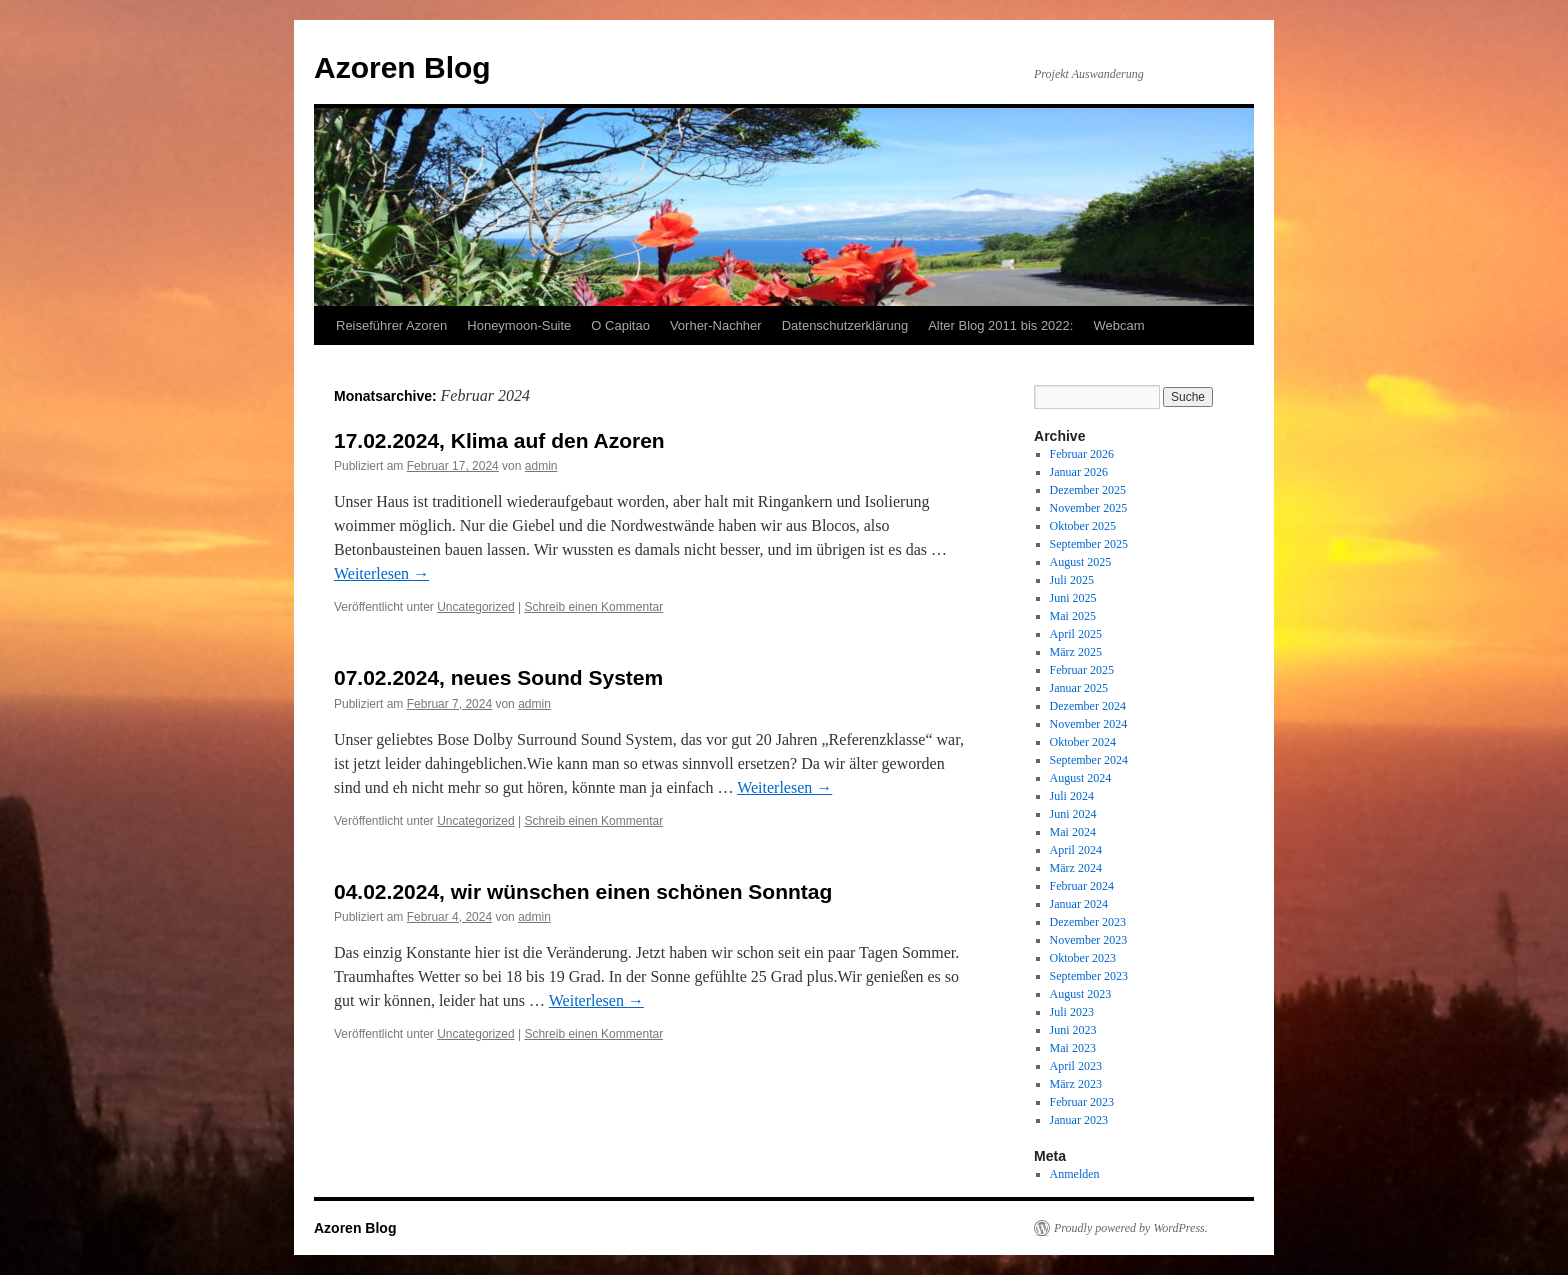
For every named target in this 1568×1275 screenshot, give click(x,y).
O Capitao (620, 325)
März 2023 (1076, 1084)
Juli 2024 (1072, 796)
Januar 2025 (1079, 688)
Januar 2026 (1079, 472)
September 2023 (1089, 976)
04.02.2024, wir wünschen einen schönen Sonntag (583, 891)
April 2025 (1076, 634)
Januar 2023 (1079, 1120)
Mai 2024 (1073, 832)
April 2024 (1076, 850)
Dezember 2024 (1088, 706)
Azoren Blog (402, 67)
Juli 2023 (1072, 1012)
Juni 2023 (1073, 1030)
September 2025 (1089, 544)
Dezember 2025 (1088, 490)
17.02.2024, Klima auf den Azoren (499, 440)
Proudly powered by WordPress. (1131, 1228)
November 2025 (1089, 508)
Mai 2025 (1073, 616)
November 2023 (1089, 940)
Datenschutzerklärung (845, 325)
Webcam (1118, 325)
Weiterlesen (381, 573)
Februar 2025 (1082, 670)
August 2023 (1081, 994)
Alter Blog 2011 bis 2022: (1000, 325)
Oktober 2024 (1083, 742)
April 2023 (1076, 1066)
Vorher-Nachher (716, 325)
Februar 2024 (1082, 886)
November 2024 (1089, 724)
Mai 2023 (1073, 1048)
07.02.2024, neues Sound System (498, 677)
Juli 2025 (1072, 580)
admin (541, 466)
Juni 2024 (1073, 814)
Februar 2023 (1082, 1102)
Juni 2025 (1073, 598)
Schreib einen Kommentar (593, 607)
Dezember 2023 (1088, 922)
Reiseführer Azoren (391, 325)
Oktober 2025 (1083, 526)
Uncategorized (475, 607)
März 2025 (1076, 652)
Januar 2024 (1079, 904)
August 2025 (1081, 562)
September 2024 (1089, 760)
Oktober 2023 (1083, 958)
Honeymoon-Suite (519, 325)
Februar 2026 (1082, 454)
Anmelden (1075, 1174)
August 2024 (1081, 778)
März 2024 (1076, 868)
